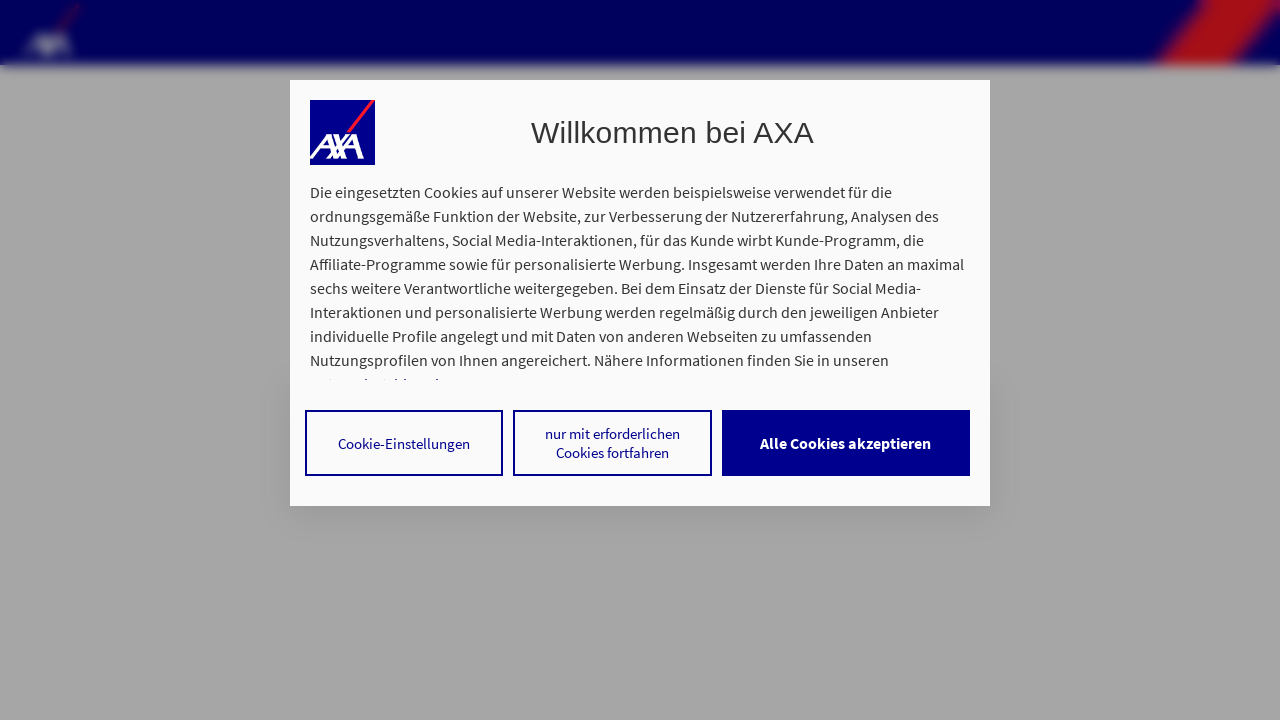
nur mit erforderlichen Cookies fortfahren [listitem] (612, 443)
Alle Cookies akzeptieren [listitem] (845, 443)
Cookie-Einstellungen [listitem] (404, 443)
